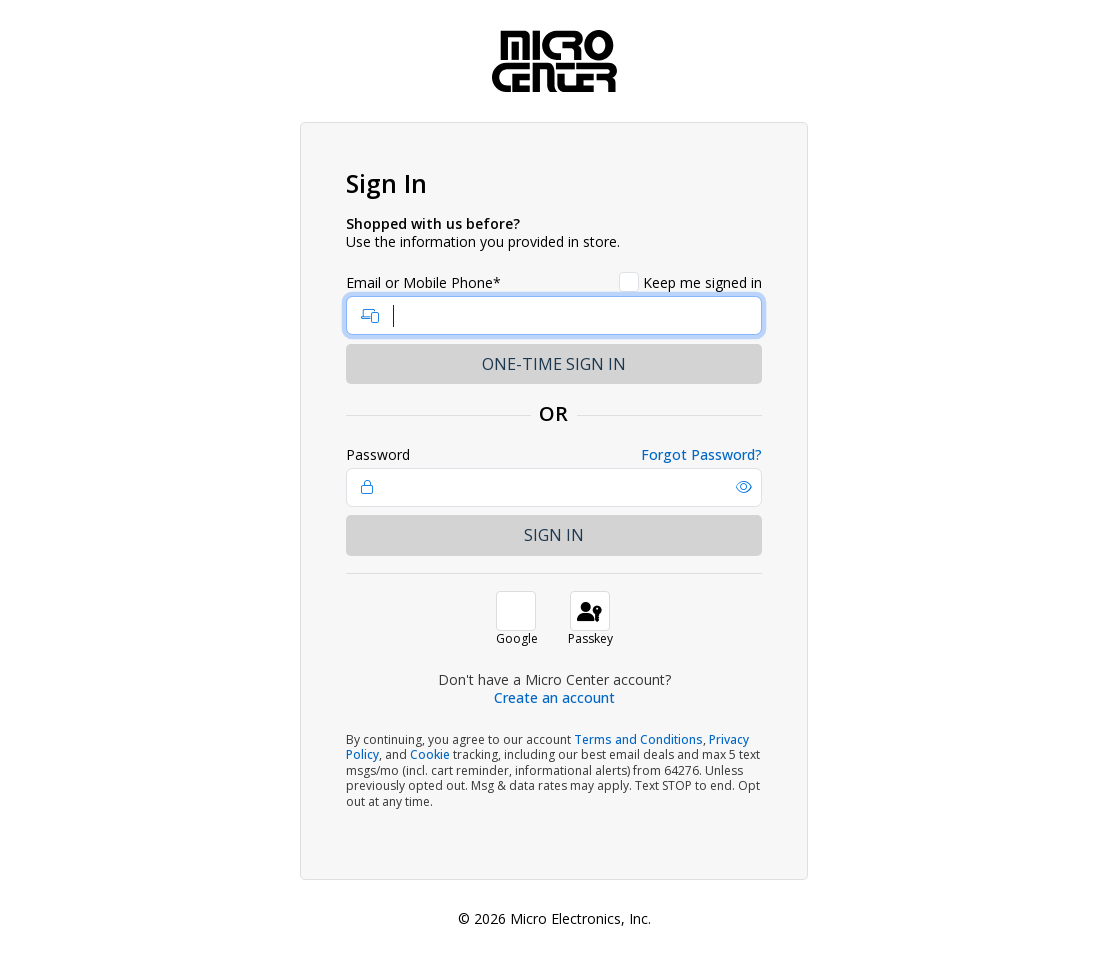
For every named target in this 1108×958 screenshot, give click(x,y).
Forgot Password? (701, 455)
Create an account (554, 697)
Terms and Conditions (638, 739)
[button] (744, 487)
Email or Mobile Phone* (423, 283)
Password (378, 455)
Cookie (430, 754)
